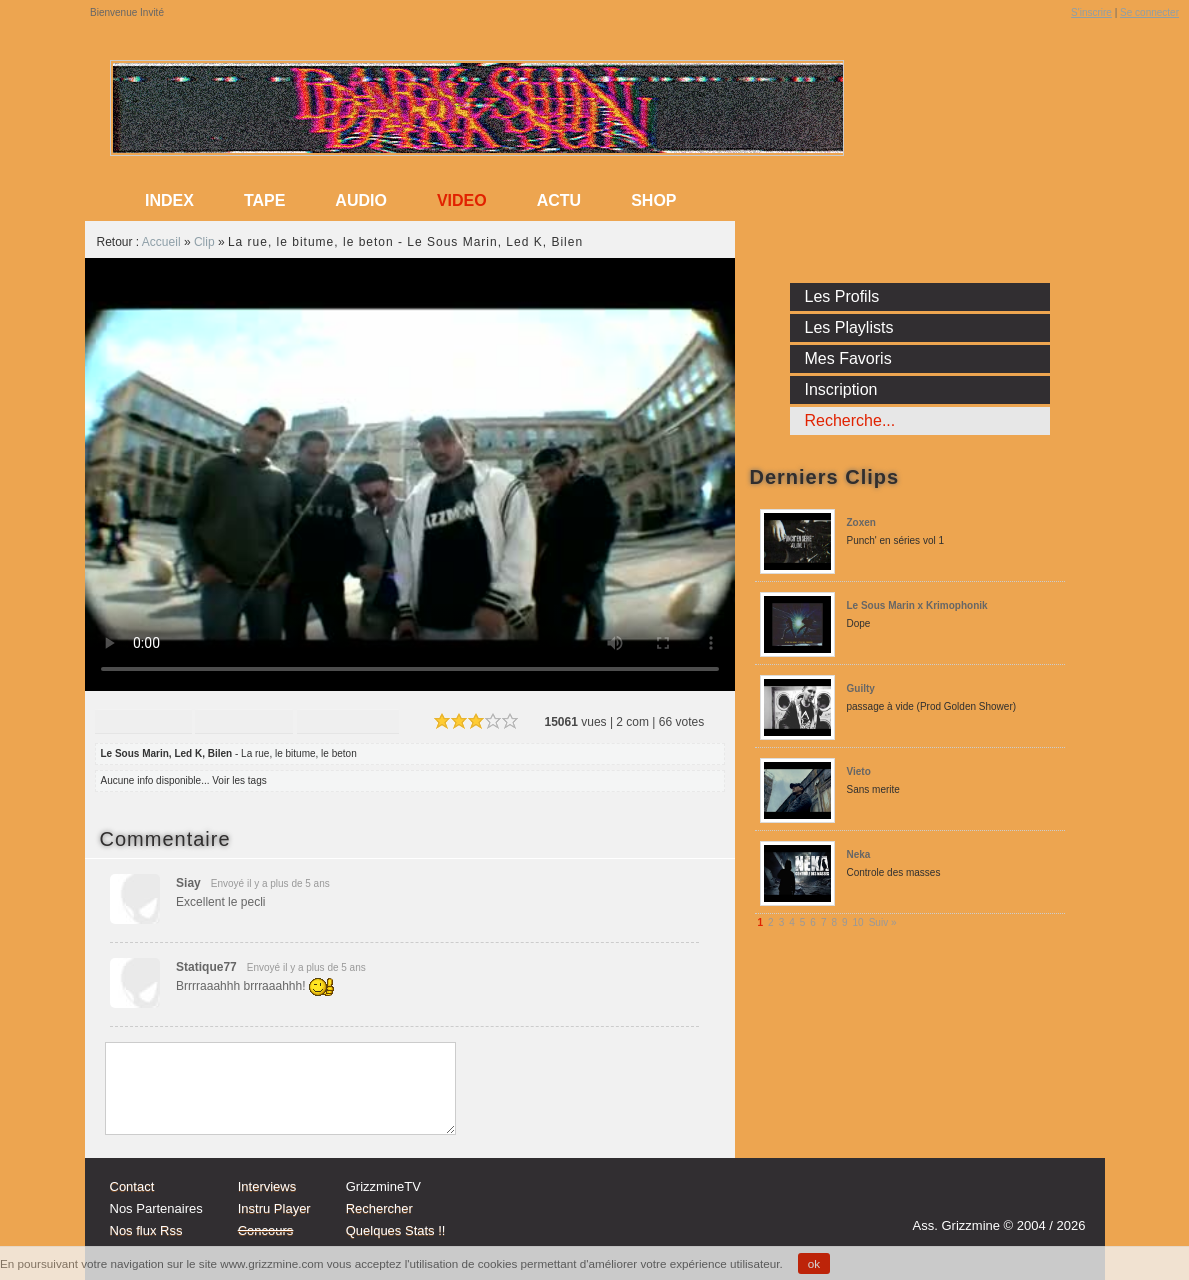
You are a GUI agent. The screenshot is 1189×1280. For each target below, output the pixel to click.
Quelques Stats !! (396, 1230)
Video (462, 200)
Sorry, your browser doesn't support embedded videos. (410, 474)
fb (1065, 1197)
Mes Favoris (848, 358)
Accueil (161, 242)
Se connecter (1149, 12)
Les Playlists (849, 327)
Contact (132, 1186)
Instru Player (274, 1208)
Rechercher (379, 1208)
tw (1027, 1197)
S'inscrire (1091, 12)
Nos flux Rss (146, 1230)
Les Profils (842, 296)
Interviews (267, 1186)
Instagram (989, 1197)
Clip (204, 242)
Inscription (841, 389)
